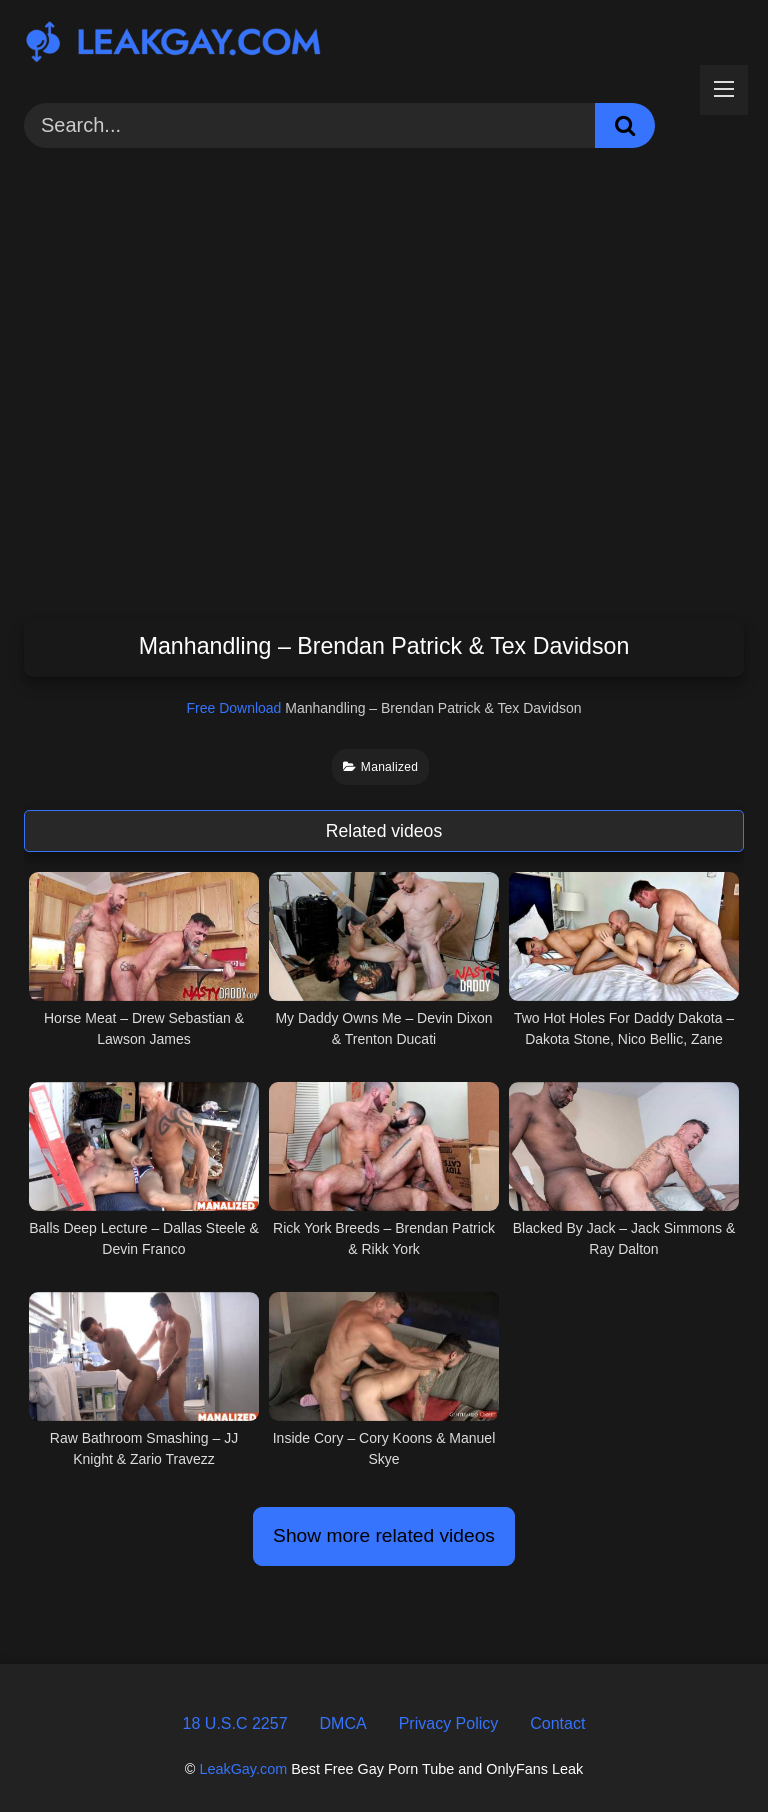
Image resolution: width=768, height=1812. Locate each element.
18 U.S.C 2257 (235, 1723)
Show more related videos (384, 1535)
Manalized (381, 767)
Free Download (233, 708)
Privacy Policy (449, 1723)
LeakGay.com (243, 1769)
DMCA (343, 1723)
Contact (557, 1723)
